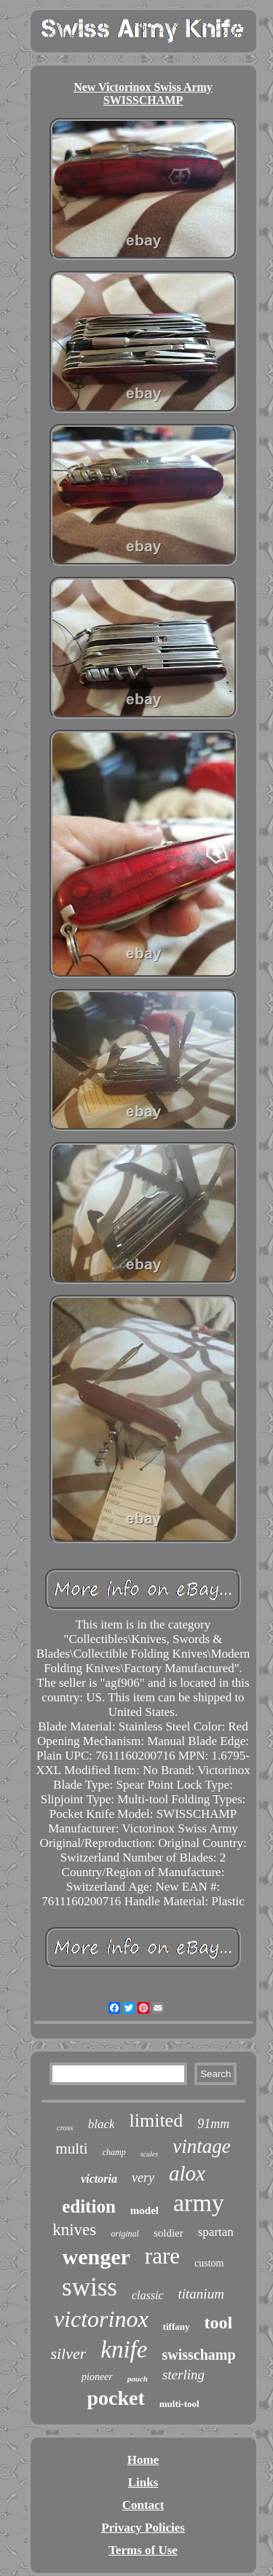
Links (143, 2482)
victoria (99, 2179)
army (198, 2202)
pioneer (97, 2376)
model (144, 2210)
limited (156, 2120)
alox (187, 2173)
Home (143, 2460)
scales (149, 2154)
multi (71, 2148)
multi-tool (179, 2403)
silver (68, 2353)
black (101, 2124)
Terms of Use (143, 2550)
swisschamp (198, 2355)
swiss (89, 2287)
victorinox (101, 2319)
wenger (96, 2257)
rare (162, 2256)
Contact (143, 2505)
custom (208, 2263)
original (125, 2234)
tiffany (176, 2326)
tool (218, 2322)
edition (89, 2206)
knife (123, 2349)
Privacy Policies (143, 2527)
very (143, 2177)
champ (114, 2152)
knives (74, 2230)
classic (148, 2295)
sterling (183, 2374)
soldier (168, 2233)
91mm (213, 2123)
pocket (115, 2398)
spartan (216, 2232)
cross (65, 2127)
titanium (201, 2293)
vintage (201, 2146)
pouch (137, 2378)
